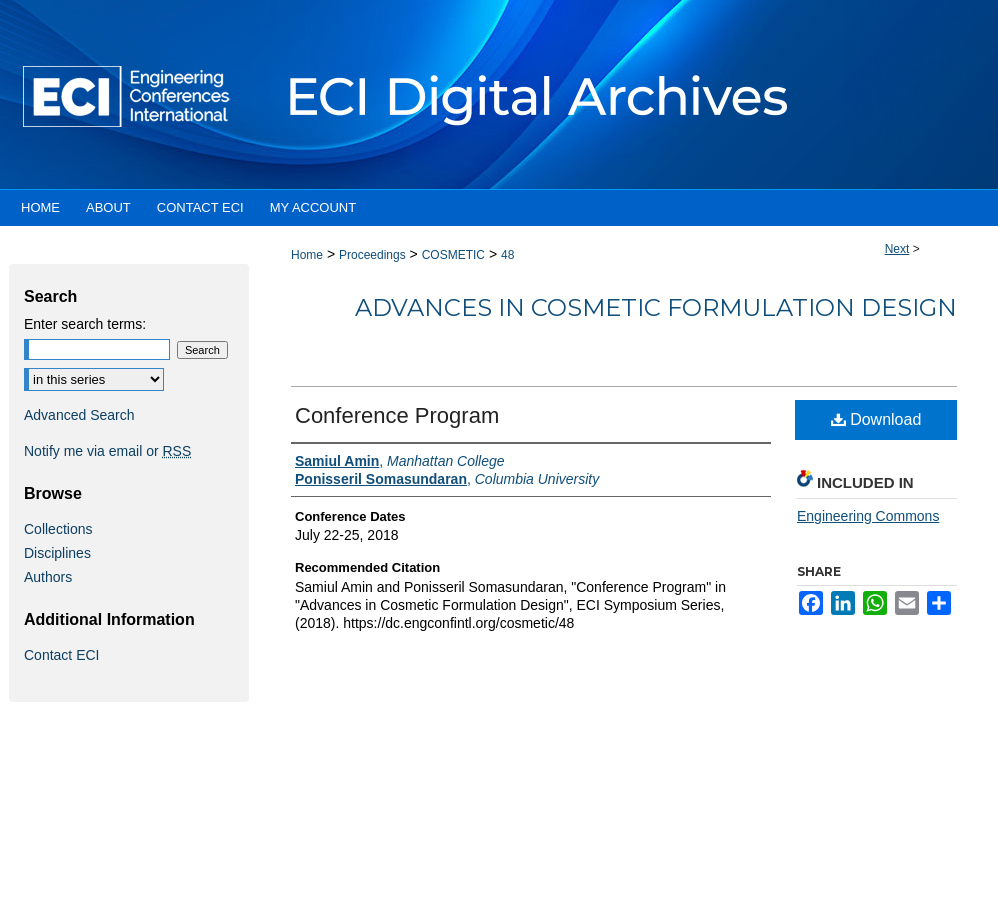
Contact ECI (61, 655)
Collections (58, 529)
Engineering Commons (868, 516)
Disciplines (57, 553)
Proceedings (372, 255)
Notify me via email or (107, 451)
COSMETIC (453, 255)
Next (897, 249)
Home (307, 255)
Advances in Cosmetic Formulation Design (656, 307)
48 (507, 255)
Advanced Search (79, 415)
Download (876, 419)
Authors (48, 577)
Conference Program (397, 415)
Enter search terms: (85, 324)
